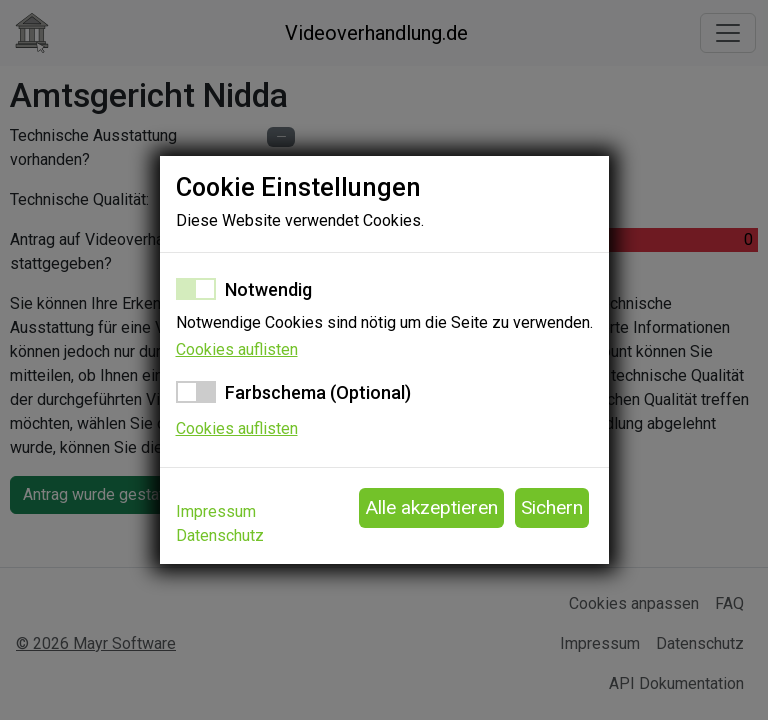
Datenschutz (220, 535)
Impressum (216, 511)
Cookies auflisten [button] (237, 349)
